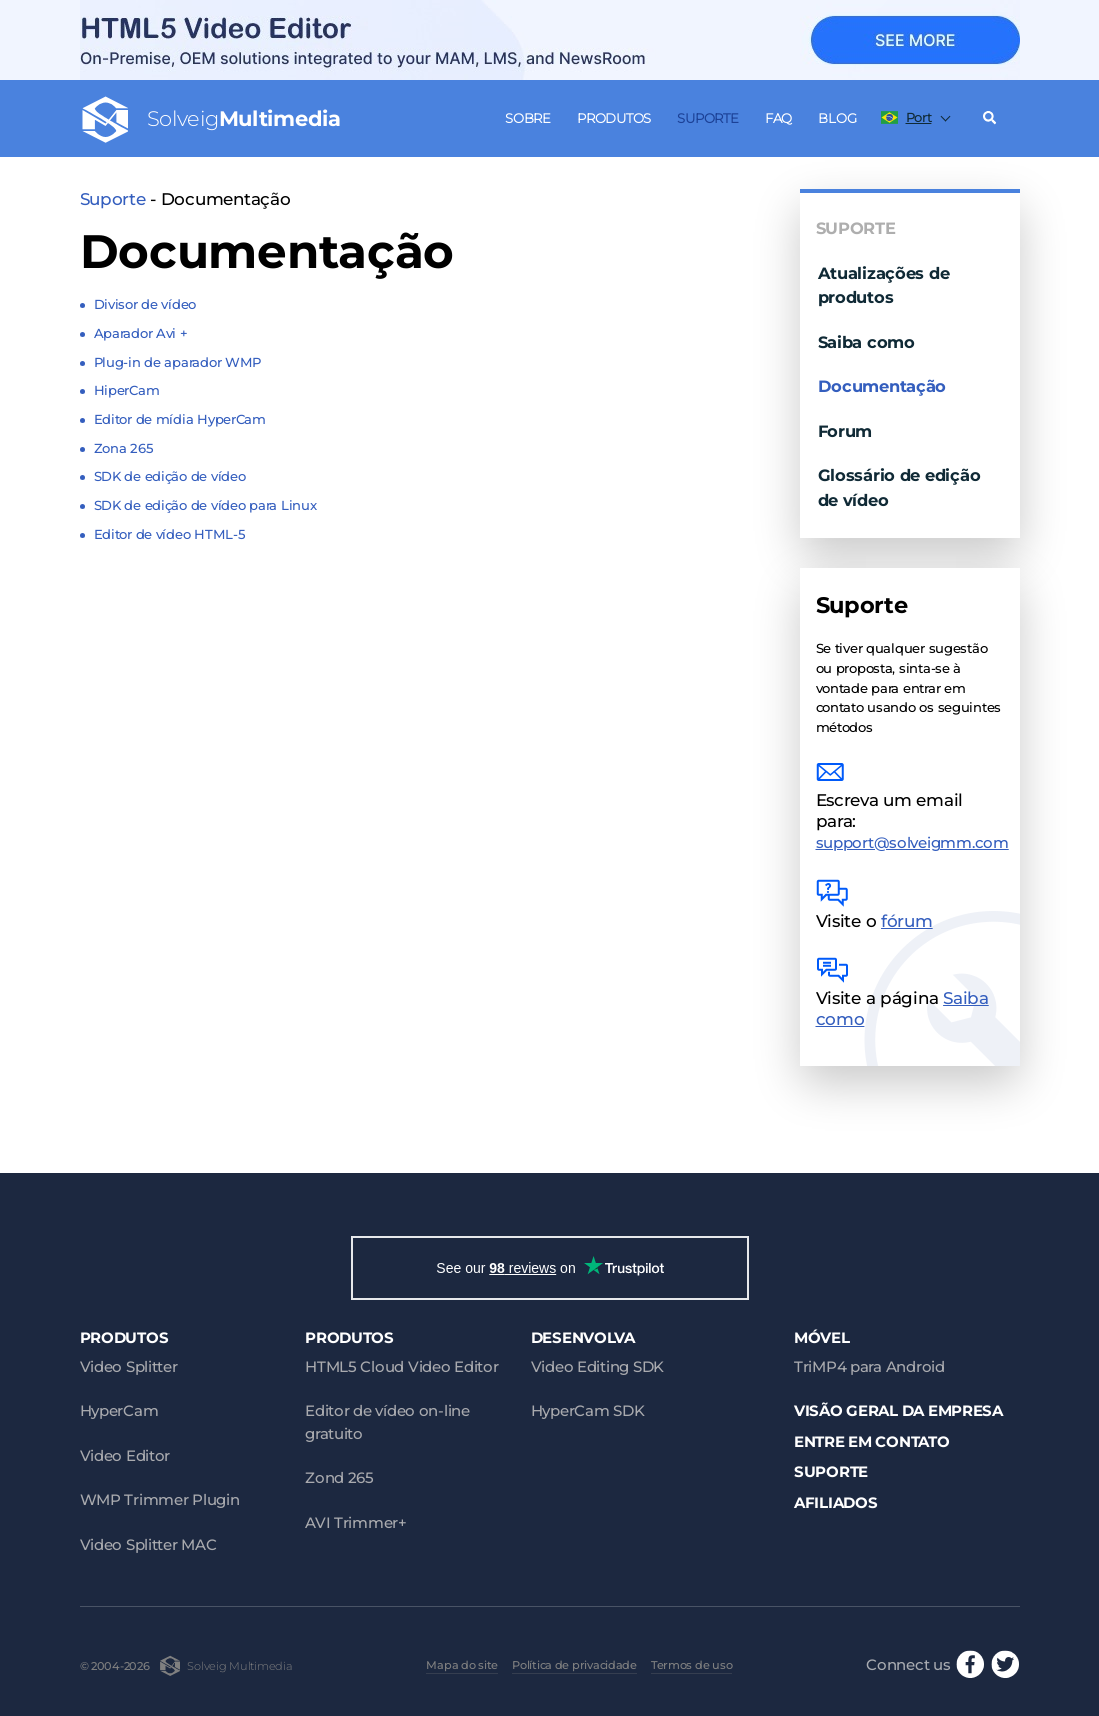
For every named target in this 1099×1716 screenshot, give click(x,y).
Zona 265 (124, 448)
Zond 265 (339, 1477)
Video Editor (125, 1455)
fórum (907, 921)
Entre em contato (872, 1441)
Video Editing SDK (597, 1366)
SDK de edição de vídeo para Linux (205, 505)
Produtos (614, 118)
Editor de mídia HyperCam (180, 419)
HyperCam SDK (588, 1410)
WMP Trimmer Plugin (160, 1499)
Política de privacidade (574, 1665)
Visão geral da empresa (898, 1410)
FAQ (778, 118)
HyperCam (119, 1410)
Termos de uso (691, 1665)
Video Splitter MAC (148, 1544)
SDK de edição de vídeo (170, 476)
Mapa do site (462, 1665)
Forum (845, 431)
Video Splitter (129, 1366)
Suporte (707, 118)
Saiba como (866, 342)
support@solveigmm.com (912, 842)
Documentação (882, 386)
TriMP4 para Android (869, 1366)
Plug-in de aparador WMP (178, 362)
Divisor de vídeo (145, 304)
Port (906, 117)
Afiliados (836, 1502)
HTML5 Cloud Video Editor (401, 1366)
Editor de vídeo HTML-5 (170, 534)
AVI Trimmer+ (356, 1522)
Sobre (528, 118)
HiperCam (127, 390)
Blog (837, 118)
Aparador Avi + (141, 333)
